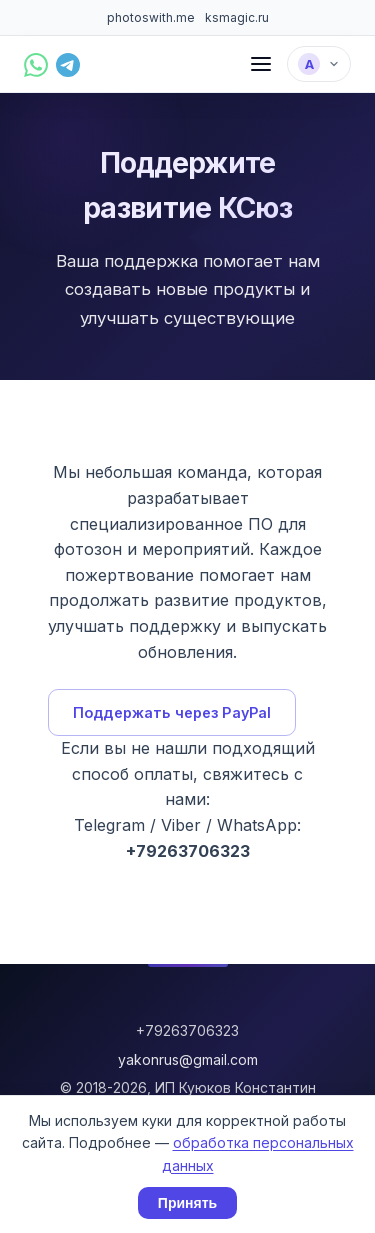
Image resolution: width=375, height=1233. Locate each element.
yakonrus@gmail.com (188, 1059)
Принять (187, 1203)
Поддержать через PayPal (172, 712)
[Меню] (261, 64)
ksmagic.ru (237, 17)
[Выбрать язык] (319, 64)
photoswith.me (151, 17)
